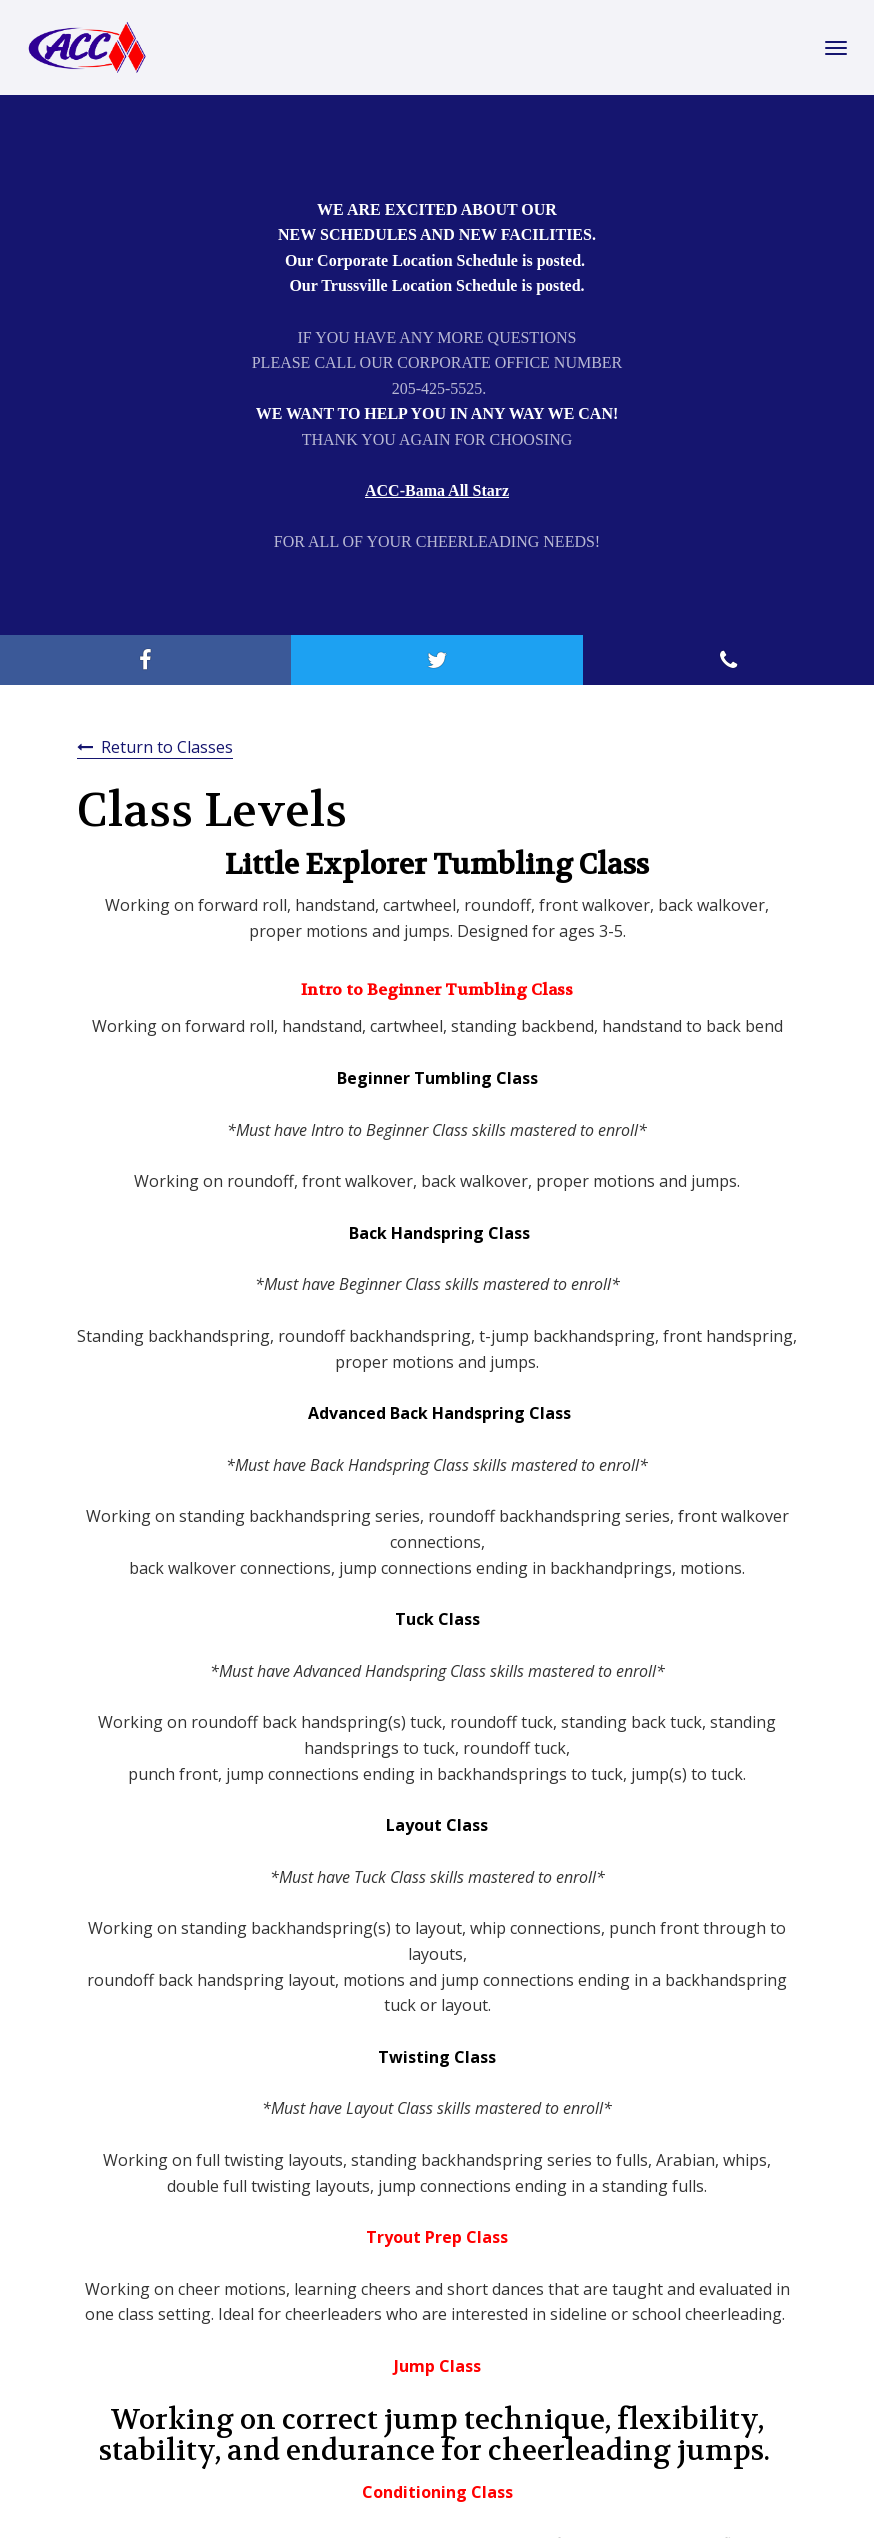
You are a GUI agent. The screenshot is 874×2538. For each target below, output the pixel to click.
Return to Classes (167, 747)
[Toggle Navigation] (836, 48)
